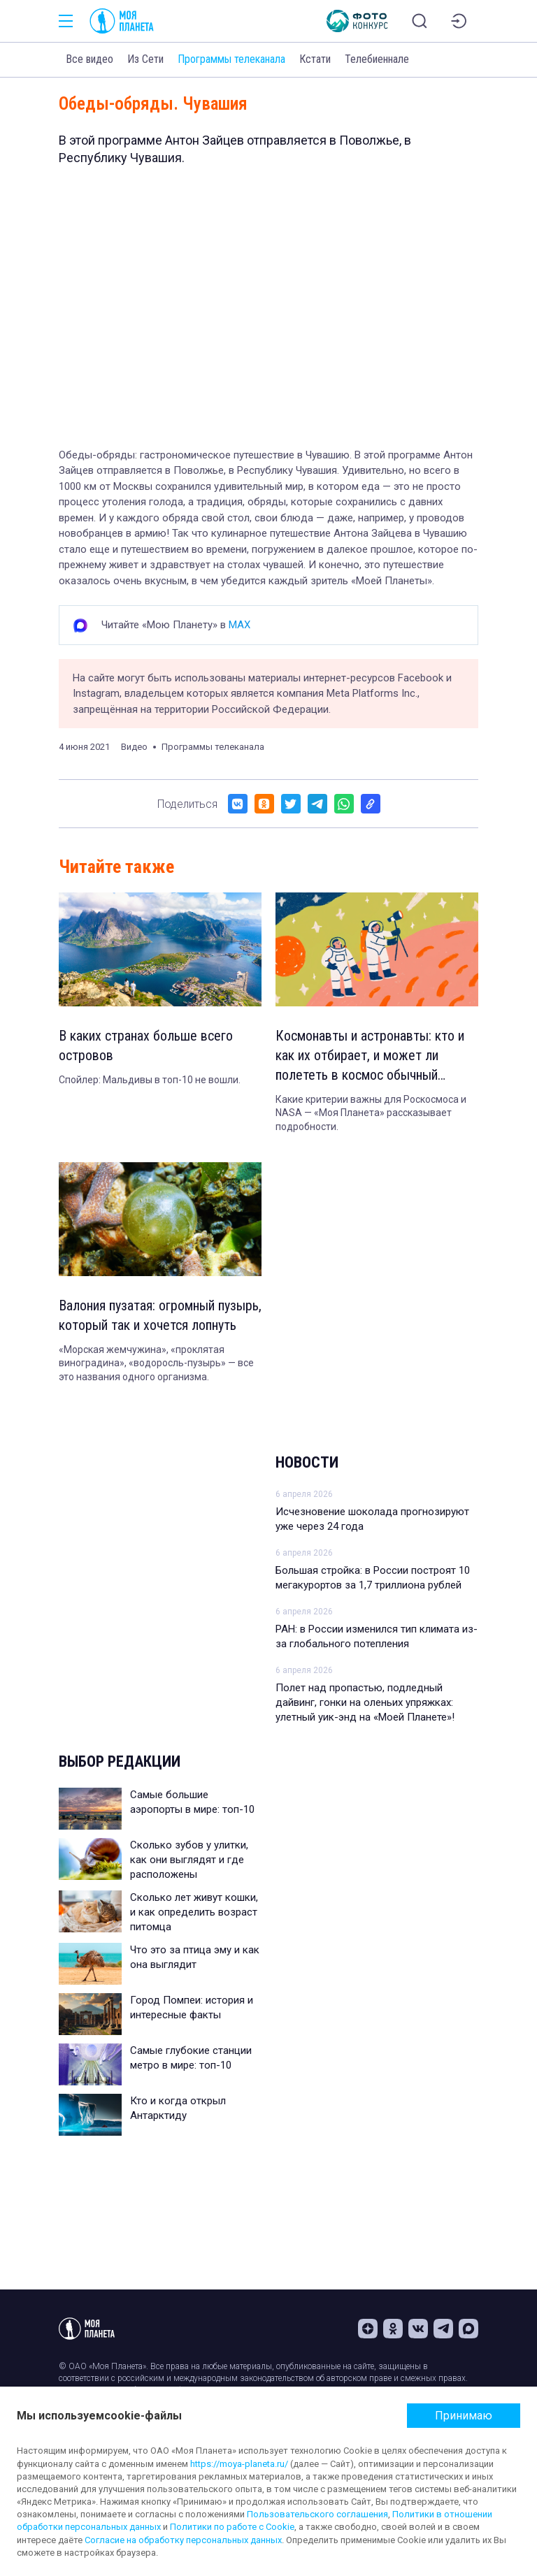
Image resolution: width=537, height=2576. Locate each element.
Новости (306, 1462)
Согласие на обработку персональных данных (183, 2540)
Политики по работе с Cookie (232, 2526)
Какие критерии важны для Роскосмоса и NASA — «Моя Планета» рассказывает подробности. (370, 1113)
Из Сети (145, 59)
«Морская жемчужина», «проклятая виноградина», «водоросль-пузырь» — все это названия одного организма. (156, 1363)
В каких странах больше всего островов (146, 1045)
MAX (239, 624)
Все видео (89, 59)
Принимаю (463, 2415)
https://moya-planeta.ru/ (239, 2464)
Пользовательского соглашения (317, 2514)
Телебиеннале (377, 59)
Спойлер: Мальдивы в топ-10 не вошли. (150, 1079)
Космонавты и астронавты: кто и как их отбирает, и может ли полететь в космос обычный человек (369, 1056)
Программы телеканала (231, 59)
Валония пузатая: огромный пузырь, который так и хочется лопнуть (160, 1315)
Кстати (315, 59)
